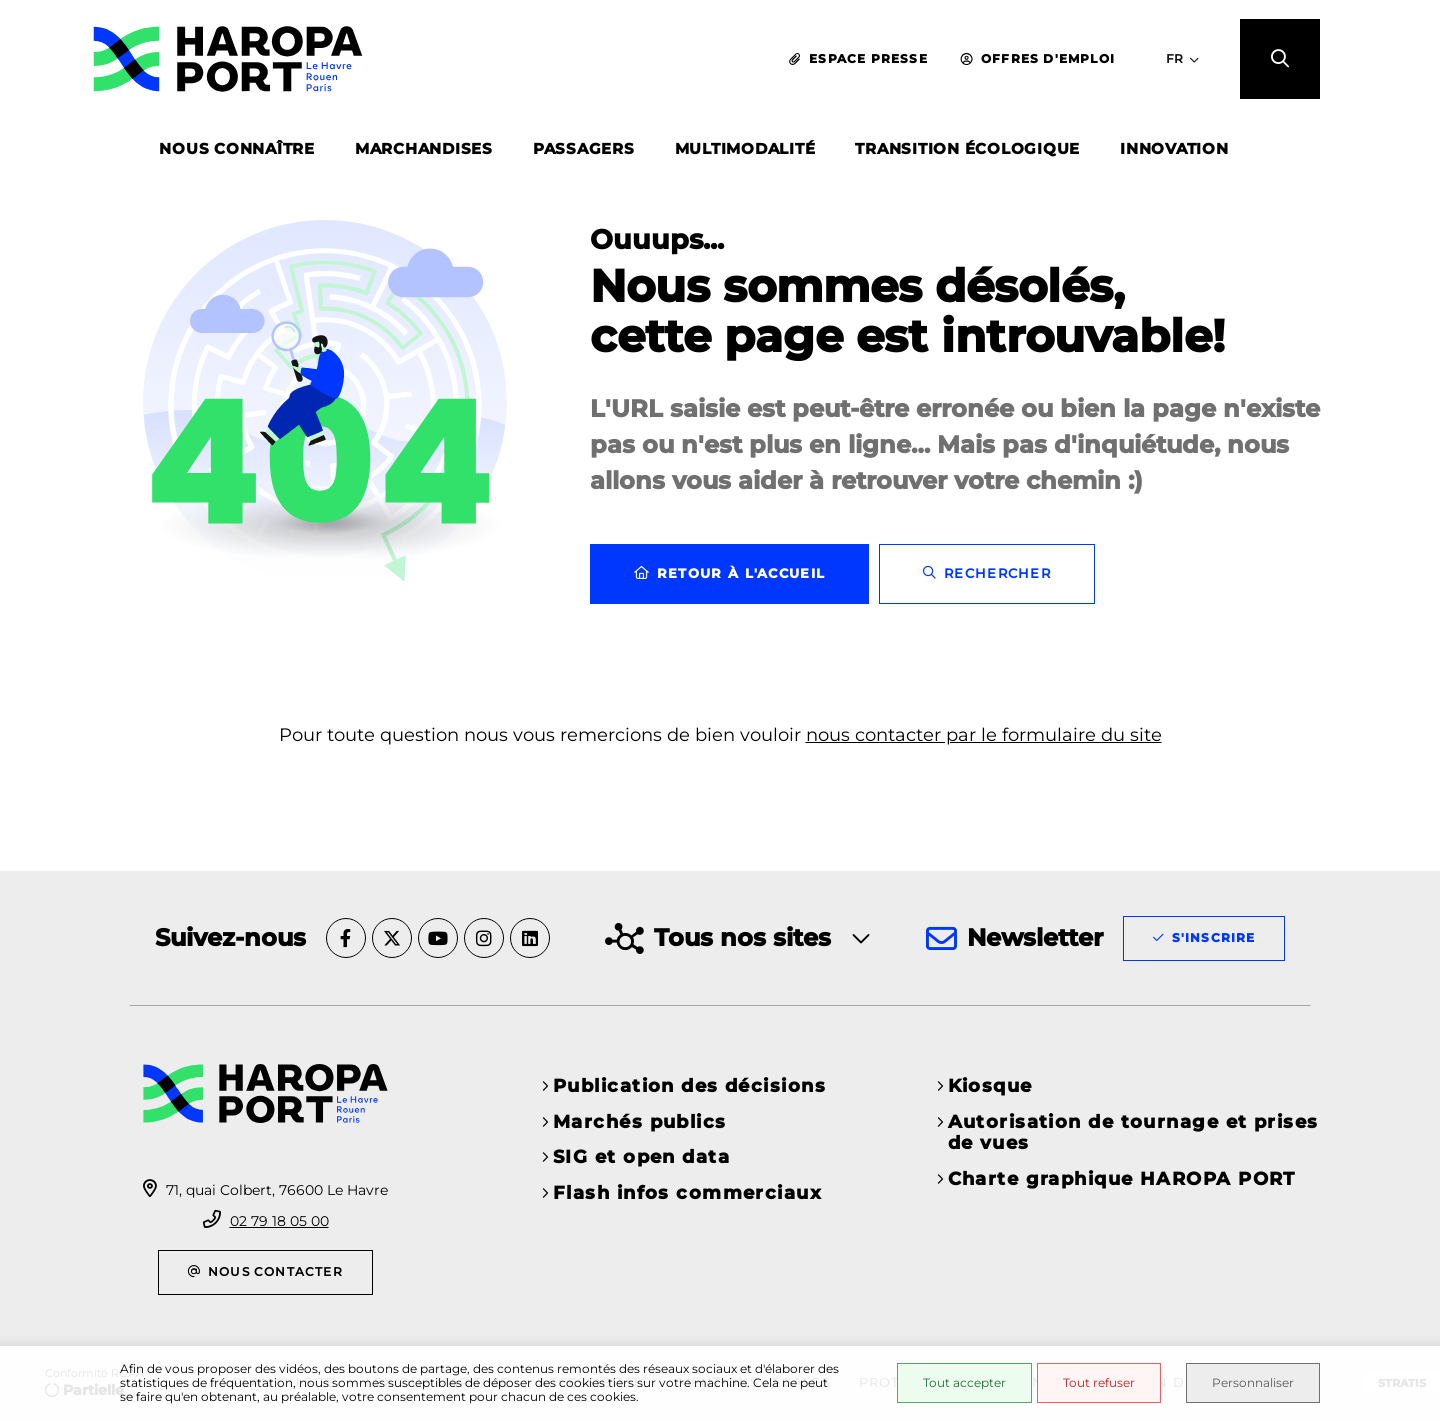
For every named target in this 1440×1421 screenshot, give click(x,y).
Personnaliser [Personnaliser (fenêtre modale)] (1253, 1382)
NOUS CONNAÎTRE (237, 148)
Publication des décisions (689, 1086)
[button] (1280, 59)
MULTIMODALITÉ (745, 148)
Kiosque (990, 1086)
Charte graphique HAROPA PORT (1122, 1179)
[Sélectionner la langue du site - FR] (1183, 58)
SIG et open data (641, 1157)
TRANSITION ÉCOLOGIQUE (967, 148)
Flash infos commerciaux (687, 1193)
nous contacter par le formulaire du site (984, 735)
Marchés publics (640, 1122)
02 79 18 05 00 (279, 1221)
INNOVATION (1174, 148)
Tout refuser (1099, 1382)
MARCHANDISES (424, 148)
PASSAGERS (584, 148)
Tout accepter (964, 1382)
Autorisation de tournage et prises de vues (1133, 1133)
